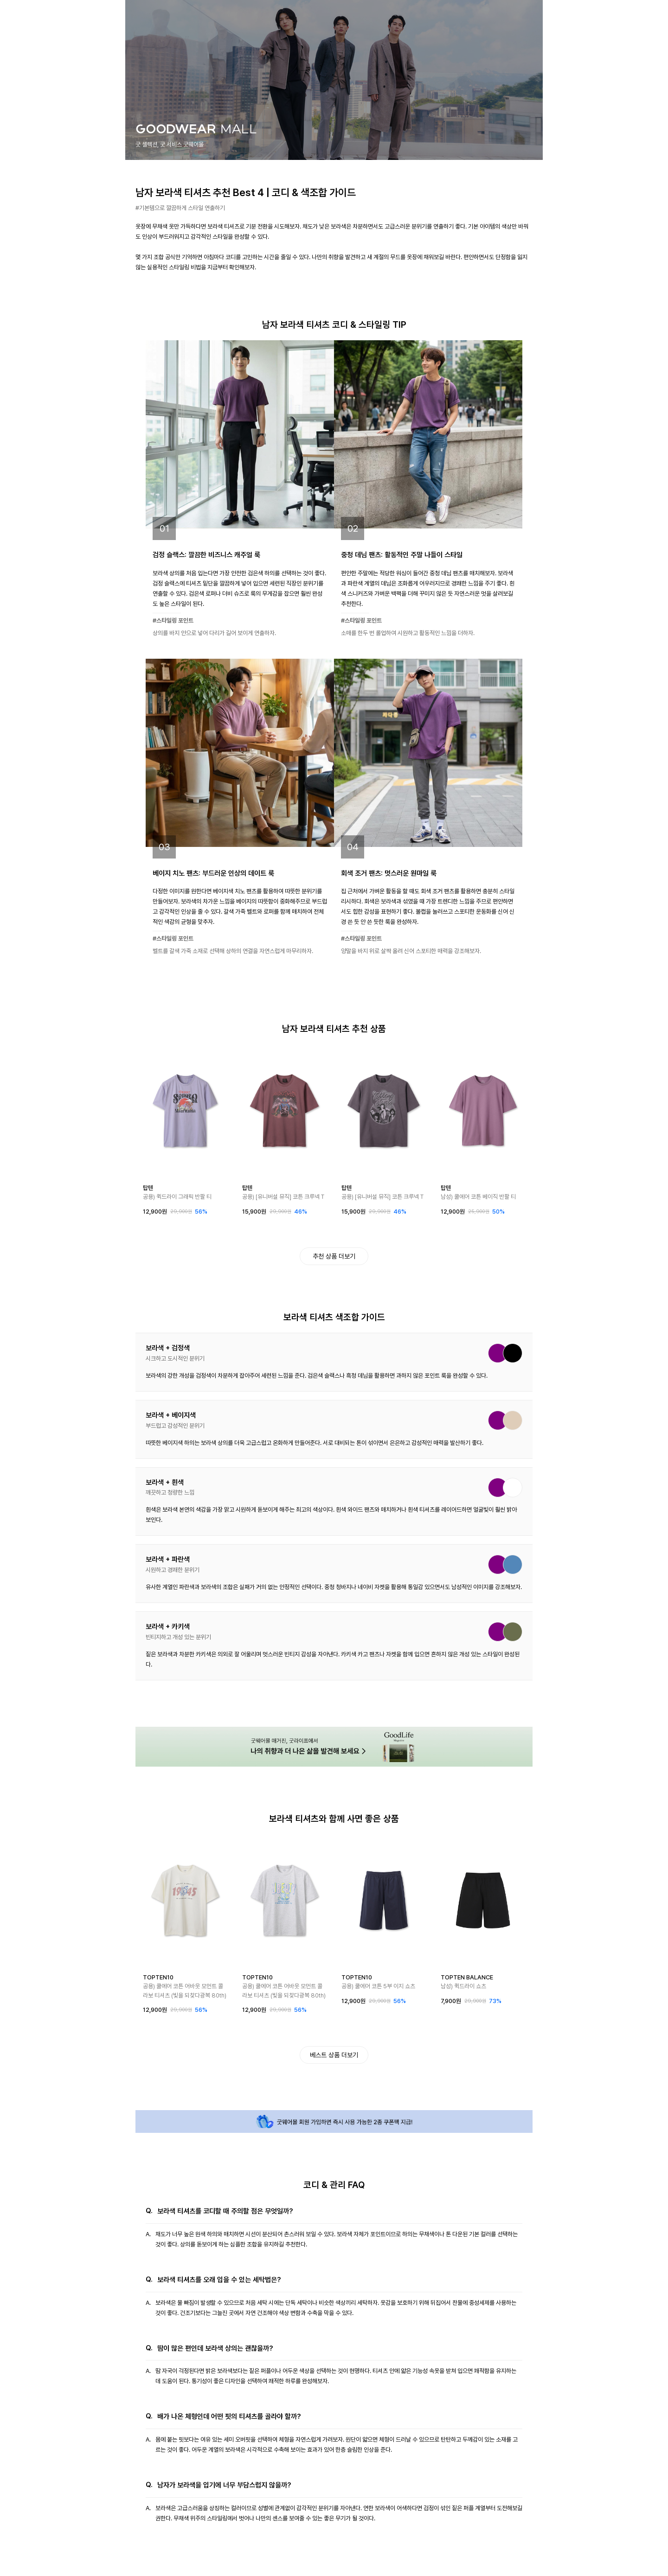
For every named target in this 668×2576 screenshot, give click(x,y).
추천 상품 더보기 (334, 1256)
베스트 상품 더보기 (334, 2055)
